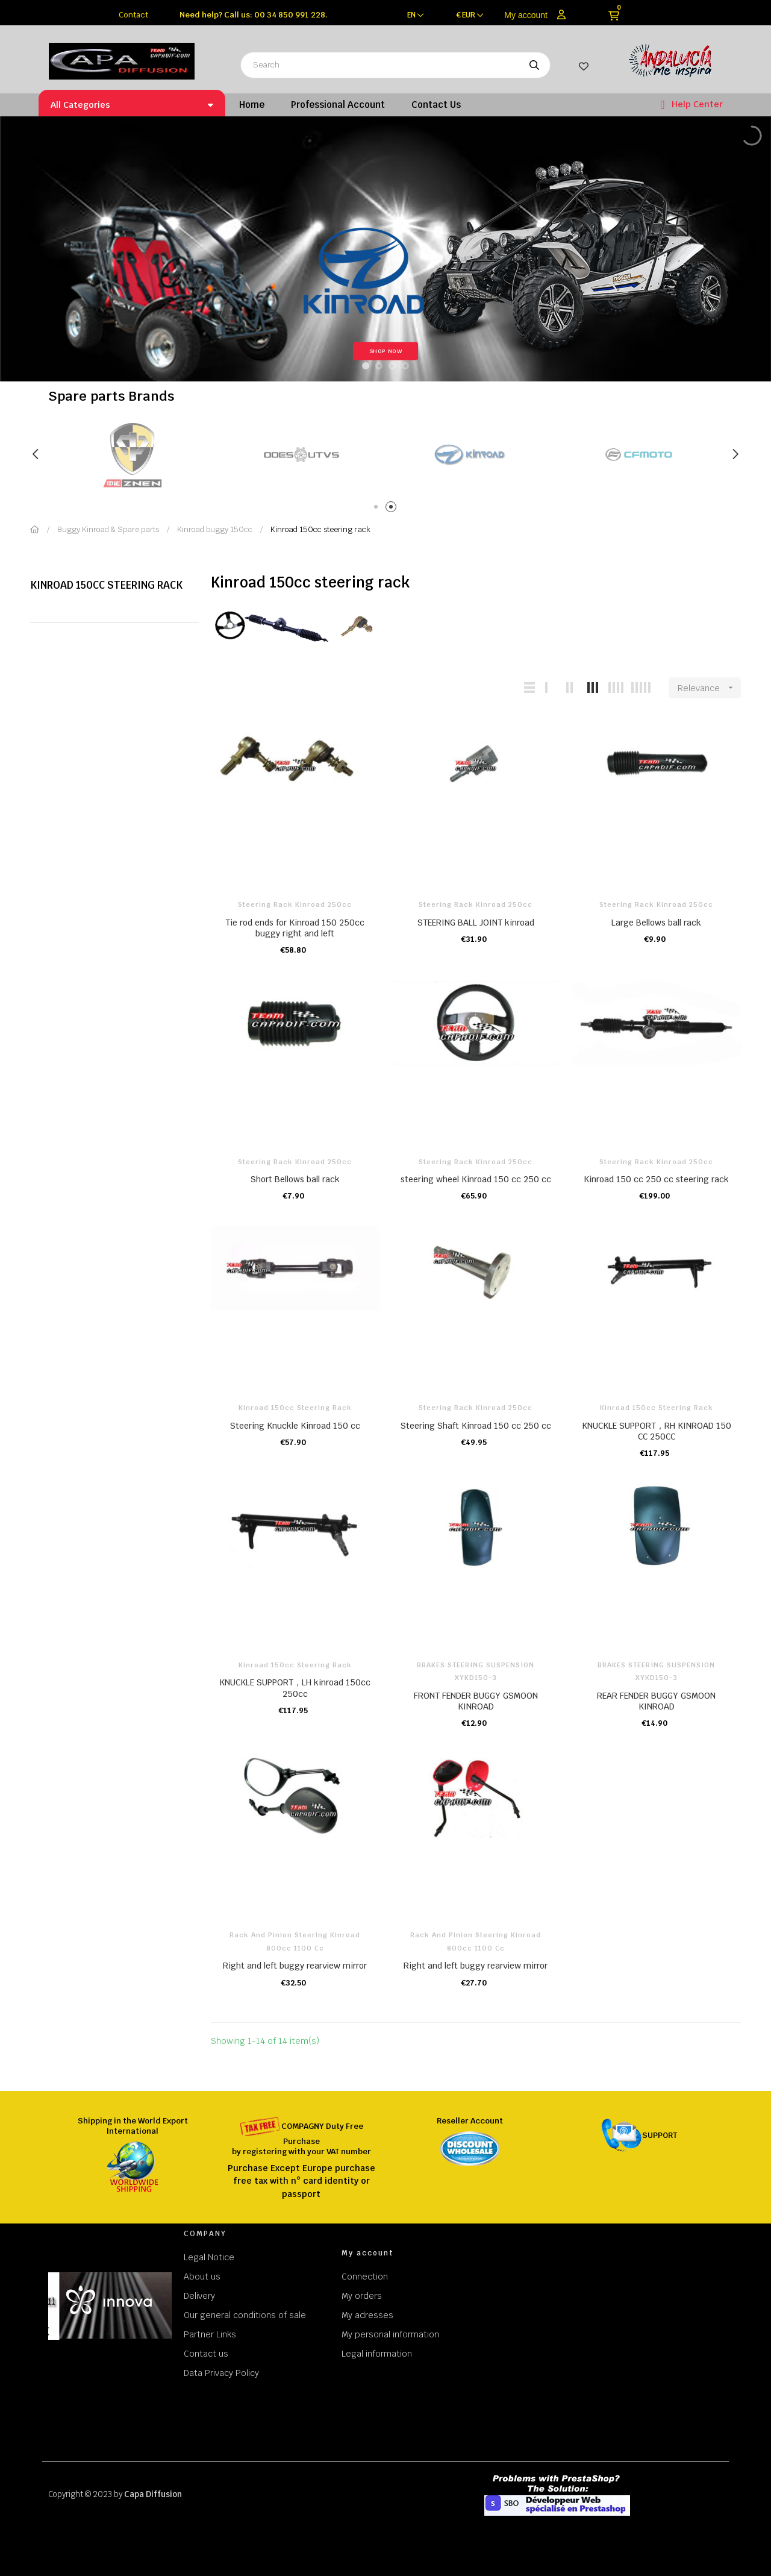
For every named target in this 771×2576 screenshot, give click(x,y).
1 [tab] (378, 508)
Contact (133, 15)
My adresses (367, 2315)
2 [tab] (393, 508)
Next (735, 454)
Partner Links (210, 2334)
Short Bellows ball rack (295, 1179)
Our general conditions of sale (245, 2315)
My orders (362, 2295)
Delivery (199, 2295)
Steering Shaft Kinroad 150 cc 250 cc (476, 1425)
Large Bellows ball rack (656, 922)
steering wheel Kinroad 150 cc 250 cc (476, 1179)
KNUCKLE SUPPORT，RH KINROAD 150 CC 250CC (656, 1431)
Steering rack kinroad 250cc (295, 904)
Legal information (377, 2353)
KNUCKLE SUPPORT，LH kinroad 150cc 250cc (294, 1688)
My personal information (390, 2334)
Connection (365, 2276)
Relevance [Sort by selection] (709, 687)
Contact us (206, 2353)
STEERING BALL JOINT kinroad (475, 922)
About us (202, 2276)
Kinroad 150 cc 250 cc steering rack (656, 1179)
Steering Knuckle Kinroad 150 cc (295, 1425)
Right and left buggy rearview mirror (295, 1965)
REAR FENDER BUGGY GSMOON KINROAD (656, 1701)
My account (526, 15)
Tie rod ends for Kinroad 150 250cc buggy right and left (294, 928)
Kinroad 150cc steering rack (106, 585)
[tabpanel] (301, 454)
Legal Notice (209, 2257)
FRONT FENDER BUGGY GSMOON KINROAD (476, 1701)
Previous (36, 454)
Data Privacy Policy (221, 2373)
